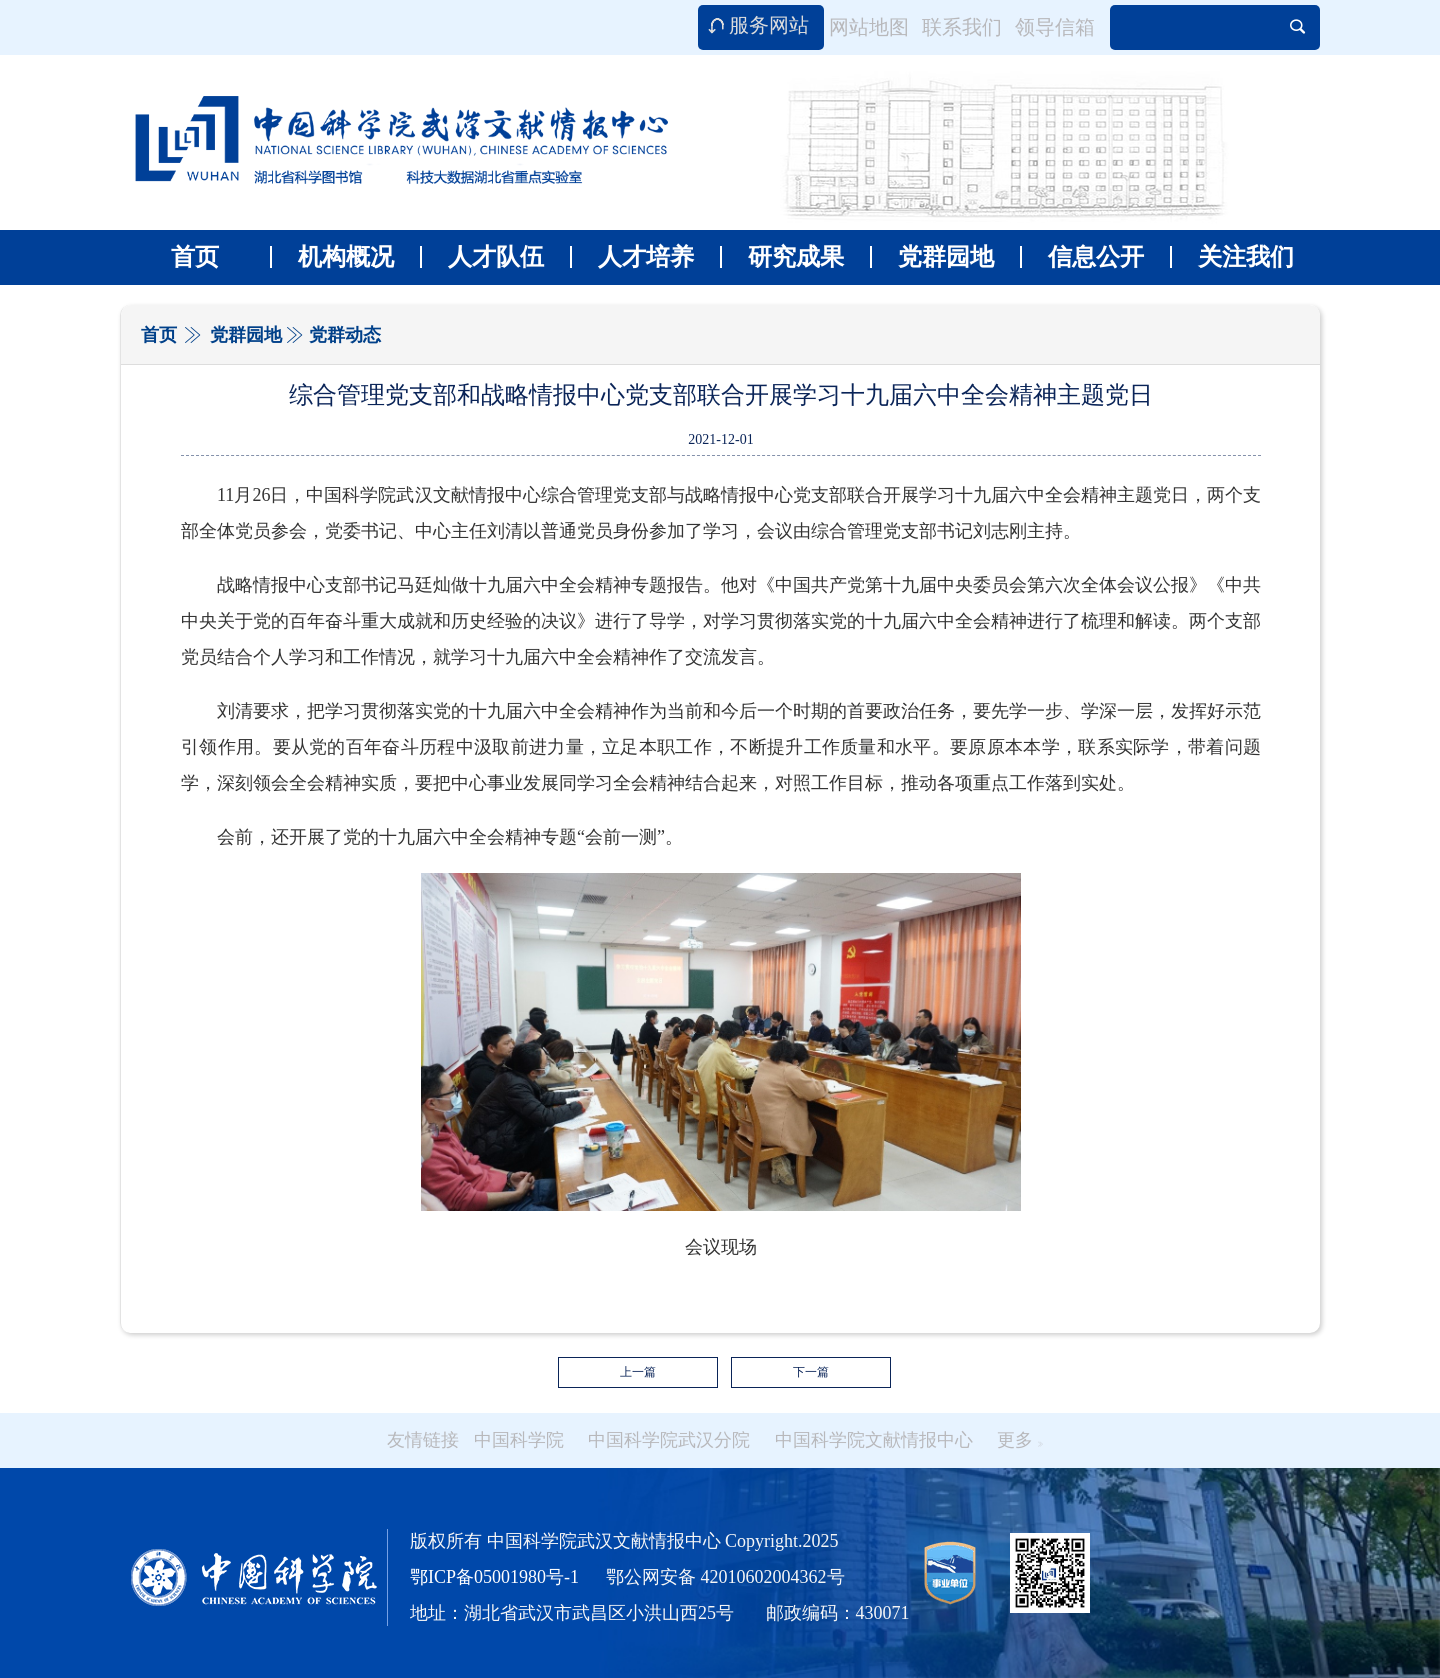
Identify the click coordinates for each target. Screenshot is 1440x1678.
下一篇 (811, 1372)
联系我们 (962, 27)
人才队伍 (482, 257)
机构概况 (332, 257)
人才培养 (632, 257)
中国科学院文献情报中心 (874, 1440)
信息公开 (1082, 257)
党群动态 (345, 335)
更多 (1020, 1440)
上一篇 (638, 1372)
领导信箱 (1055, 27)
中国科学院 (519, 1440)
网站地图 (869, 27)
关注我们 (1232, 257)
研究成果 (782, 257)
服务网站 (769, 25)
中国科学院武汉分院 (669, 1440)
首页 (195, 257)
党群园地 (932, 257)
